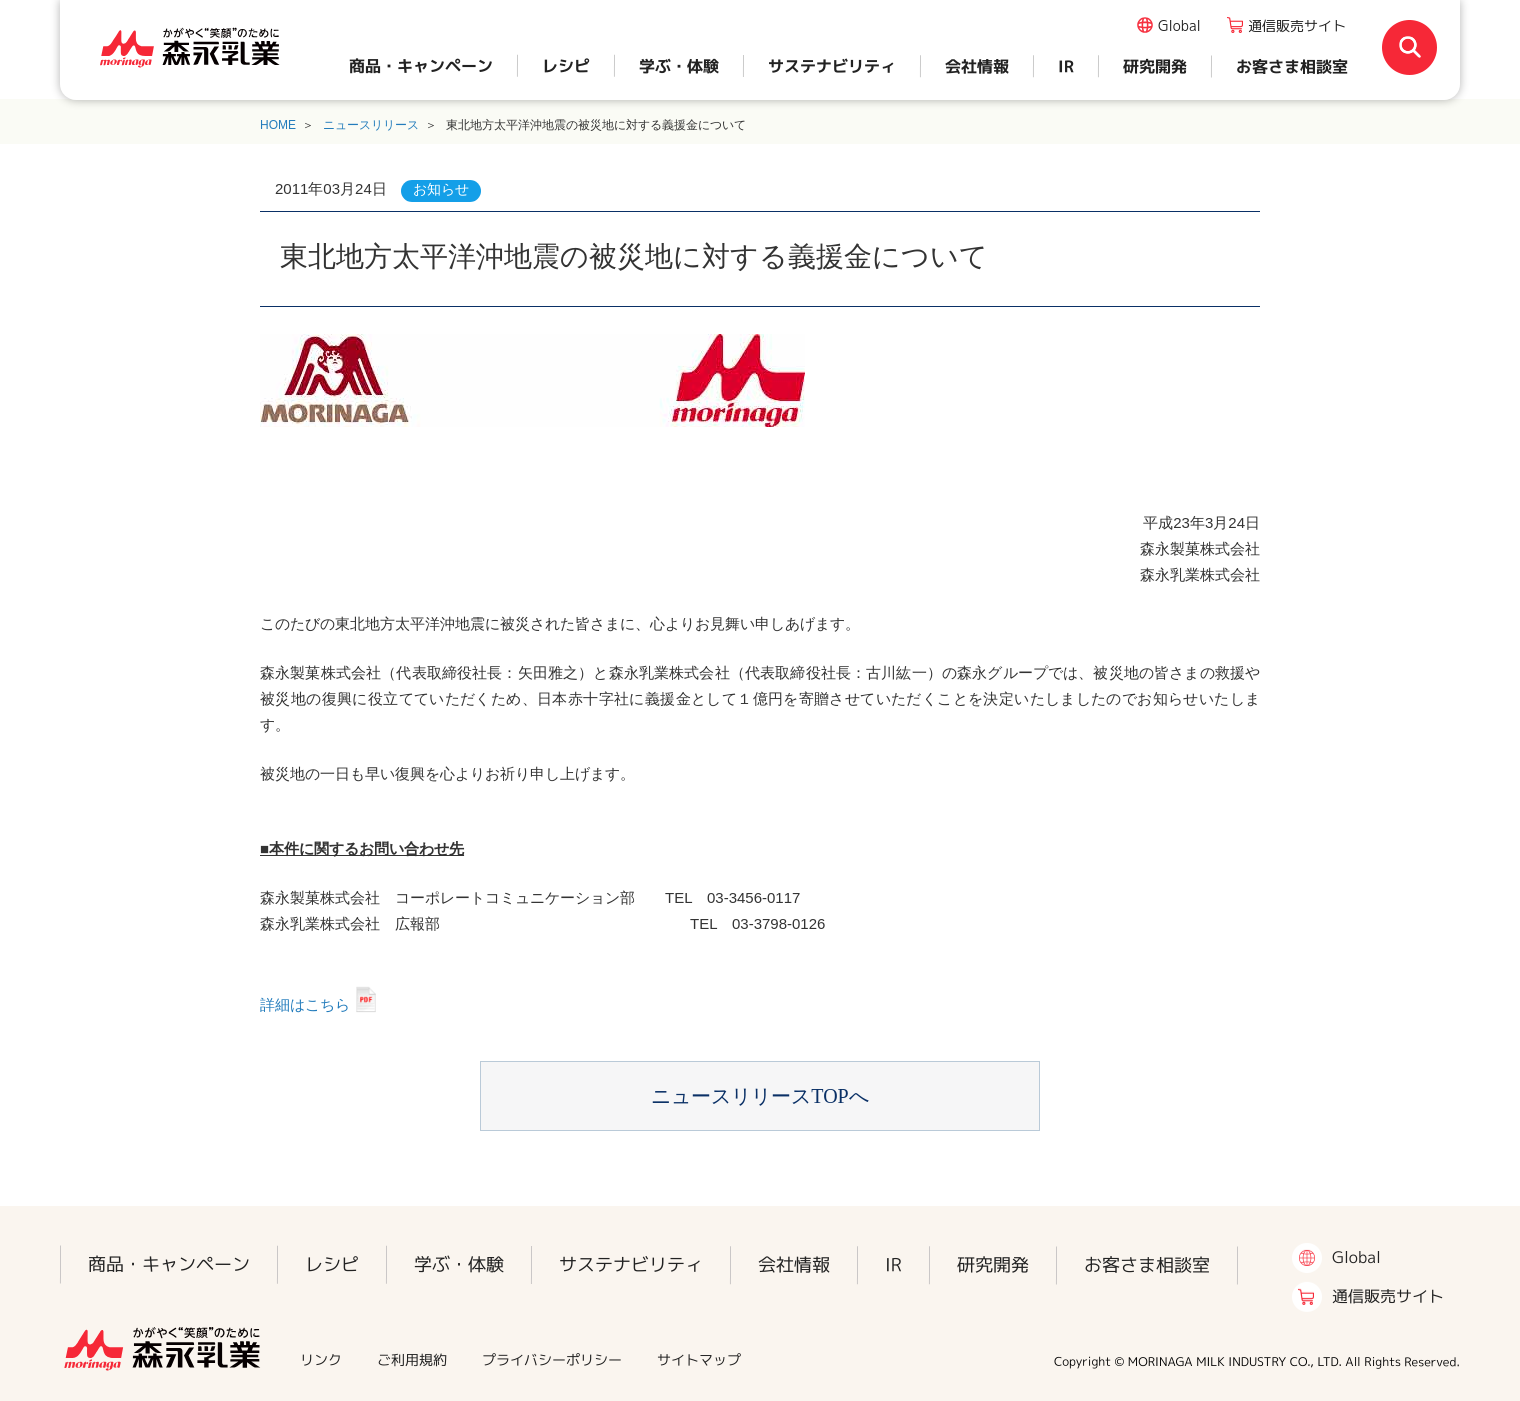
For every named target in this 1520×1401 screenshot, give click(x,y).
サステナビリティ (832, 66)
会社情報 (977, 66)
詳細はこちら (305, 1004)
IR (1066, 66)
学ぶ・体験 (679, 66)
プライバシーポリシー (552, 1359)
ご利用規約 (412, 1359)
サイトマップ (699, 1359)
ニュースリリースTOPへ (759, 1096)
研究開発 (1155, 66)
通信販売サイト (1297, 25)
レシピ (566, 66)
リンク (321, 1359)
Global (1179, 25)
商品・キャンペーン (421, 66)
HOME (278, 125)
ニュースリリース (371, 125)
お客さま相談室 (1292, 66)
